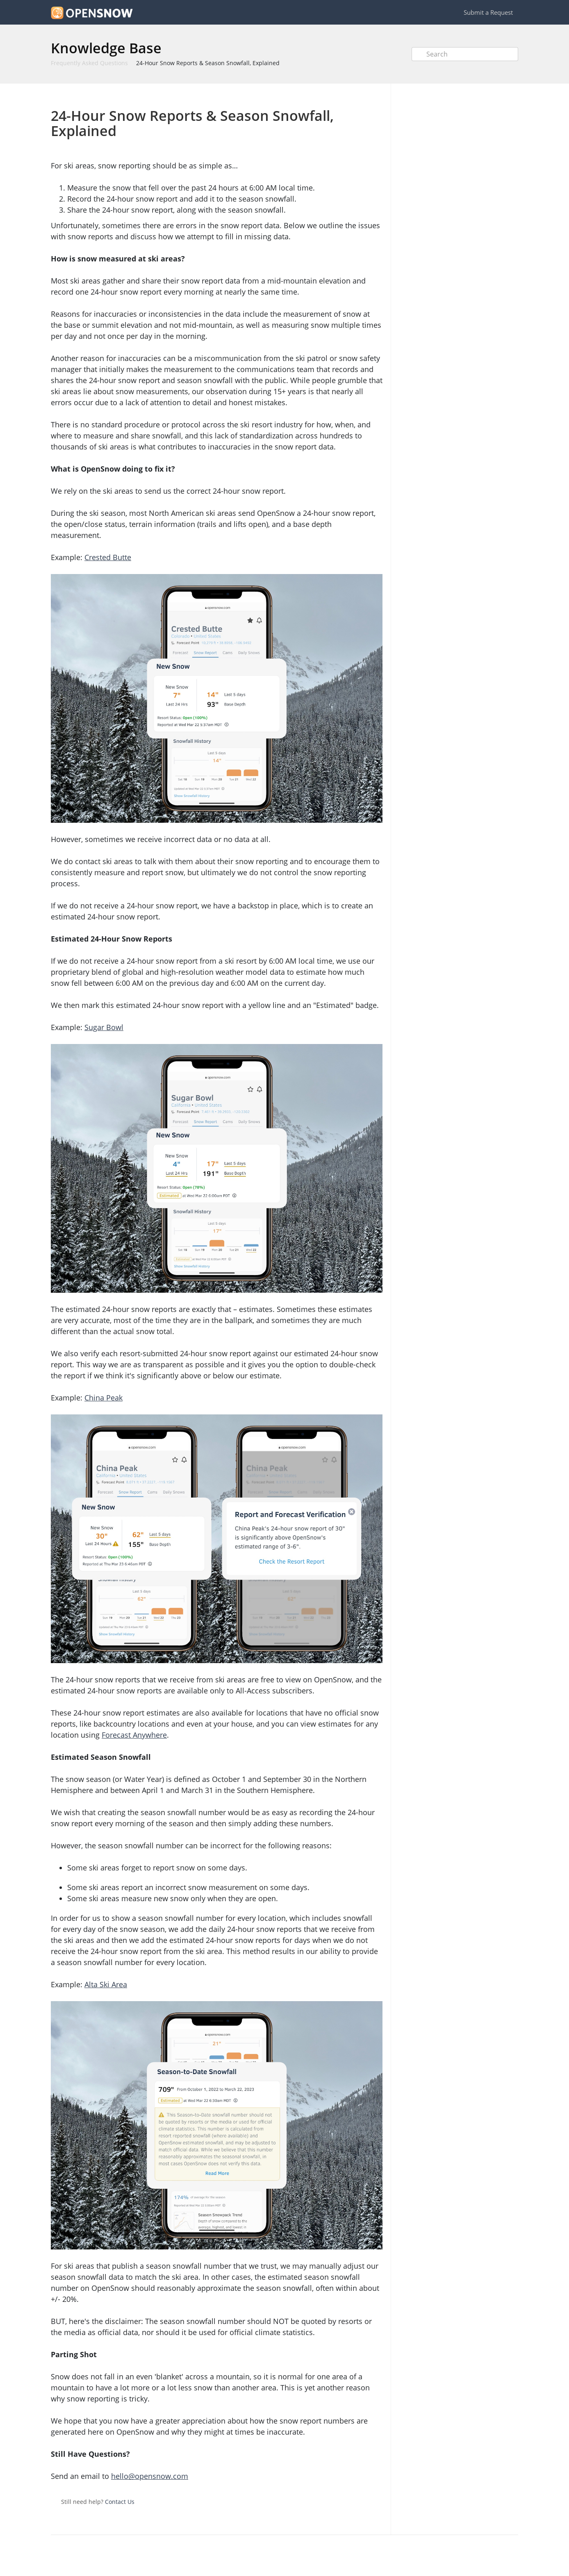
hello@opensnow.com (149, 2476)
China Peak (103, 1398)
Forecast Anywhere (134, 1735)
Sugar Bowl (103, 1027)
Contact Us (119, 2502)
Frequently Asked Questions (89, 63)
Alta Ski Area (105, 1984)
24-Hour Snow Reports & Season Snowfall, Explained (208, 63)
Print (355, 96)
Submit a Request (488, 12)
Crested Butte (107, 557)
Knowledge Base (106, 48)
